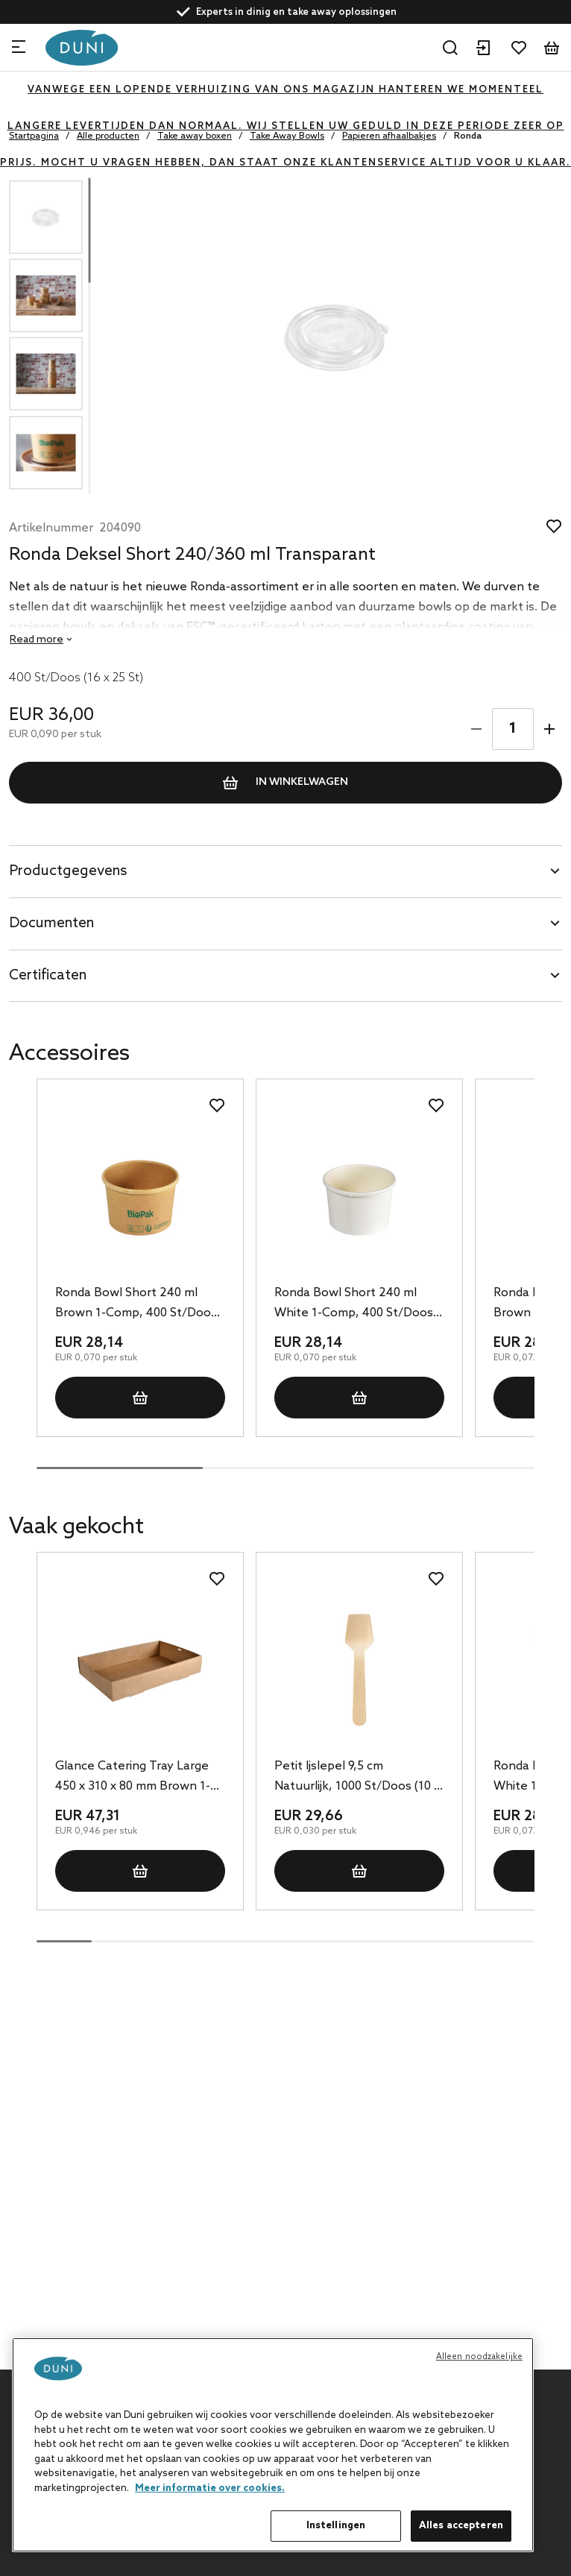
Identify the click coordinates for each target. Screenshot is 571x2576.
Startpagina (34, 136)
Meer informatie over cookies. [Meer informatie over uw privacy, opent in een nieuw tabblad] (210, 2488)
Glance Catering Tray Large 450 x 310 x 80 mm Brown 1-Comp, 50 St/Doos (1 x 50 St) (135, 1777)
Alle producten (108, 136)
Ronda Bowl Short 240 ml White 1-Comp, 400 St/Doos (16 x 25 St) (353, 1304)
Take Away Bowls (287, 136)
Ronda (468, 136)
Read (36, 640)
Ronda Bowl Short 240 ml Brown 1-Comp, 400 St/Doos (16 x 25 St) (136, 1304)
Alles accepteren (461, 2525)
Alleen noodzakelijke (479, 2357)
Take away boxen (194, 136)
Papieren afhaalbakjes (389, 136)
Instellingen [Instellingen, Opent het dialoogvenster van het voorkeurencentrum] (336, 2525)
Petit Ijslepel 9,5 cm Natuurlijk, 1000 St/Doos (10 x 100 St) (357, 1777)
